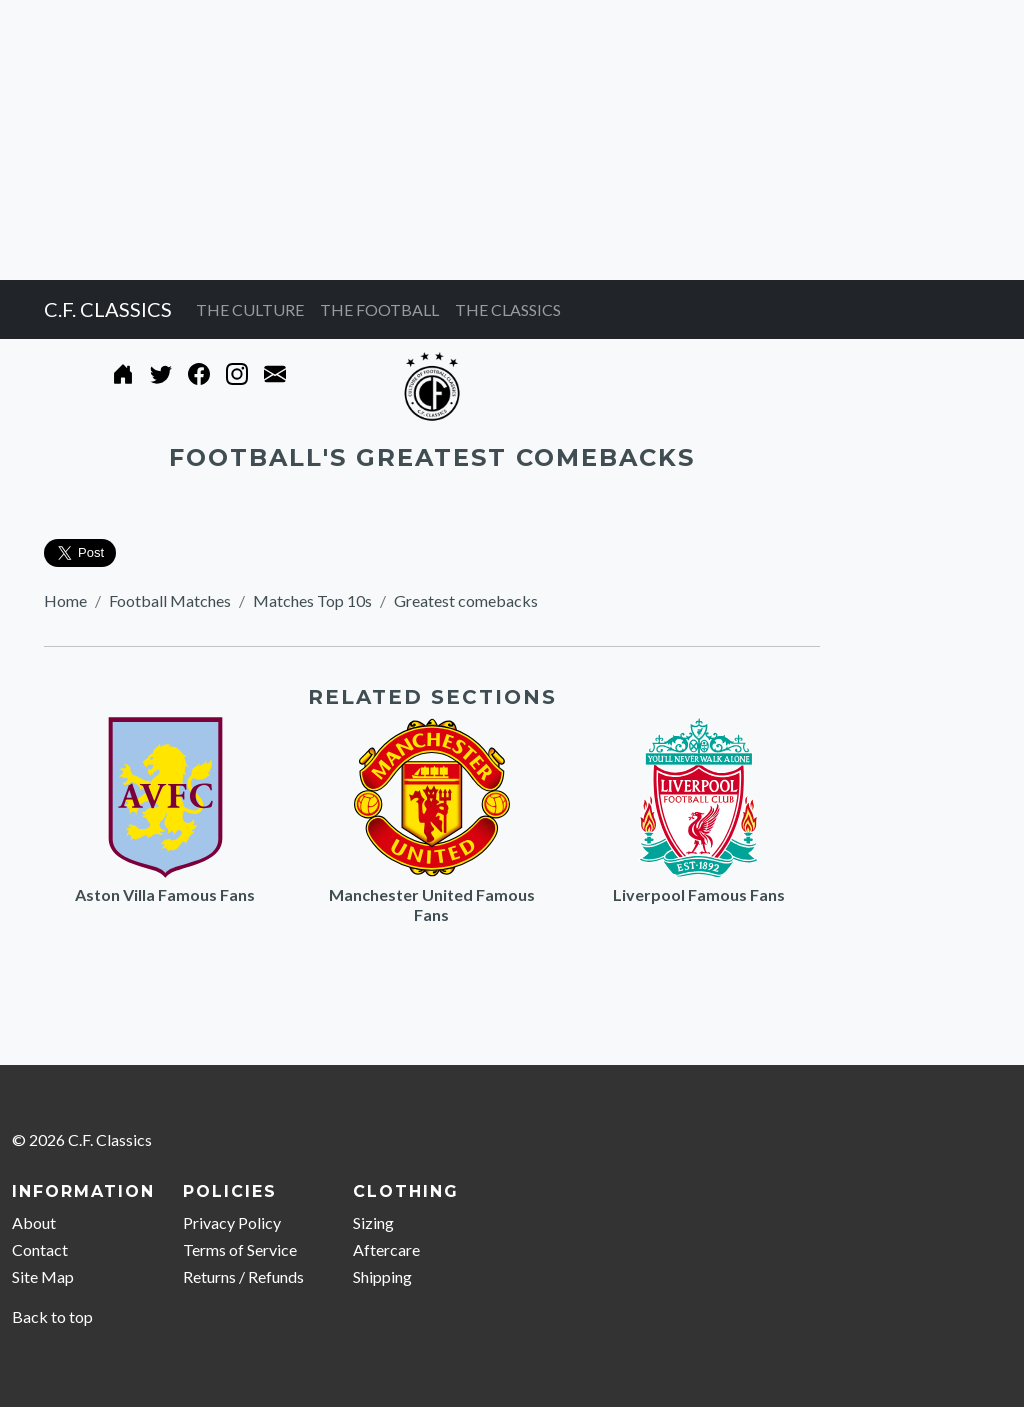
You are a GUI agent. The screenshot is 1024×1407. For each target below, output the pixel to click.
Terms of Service (240, 1249)
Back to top (52, 1316)
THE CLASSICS (508, 309)
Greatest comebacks (466, 600)
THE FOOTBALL (379, 309)
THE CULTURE (250, 309)
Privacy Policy (232, 1222)
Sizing (373, 1222)
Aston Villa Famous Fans (165, 894)
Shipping (382, 1276)
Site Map (43, 1276)
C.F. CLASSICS (108, 309)
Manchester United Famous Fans (432, 904)
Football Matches (170, 600)
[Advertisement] (512, 140)
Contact (40, 1249)
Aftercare (386, 1249)
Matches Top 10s (312, 600)
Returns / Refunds (243, 1276)
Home (65, 600)
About (34, 1222)
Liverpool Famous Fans (699, 894)
